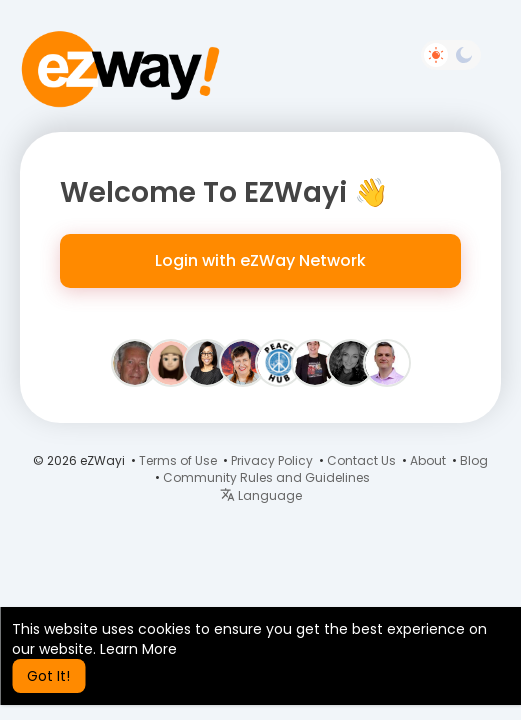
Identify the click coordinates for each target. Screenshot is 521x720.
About (428, 460)
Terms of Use (178, 460)
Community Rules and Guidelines (266, 477)
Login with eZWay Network (260, 260)
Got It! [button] (48, 676)
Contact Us (361, 460)
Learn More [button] (138, 649)
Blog (474, 460)
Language (261, 495)
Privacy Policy (272, 460)
